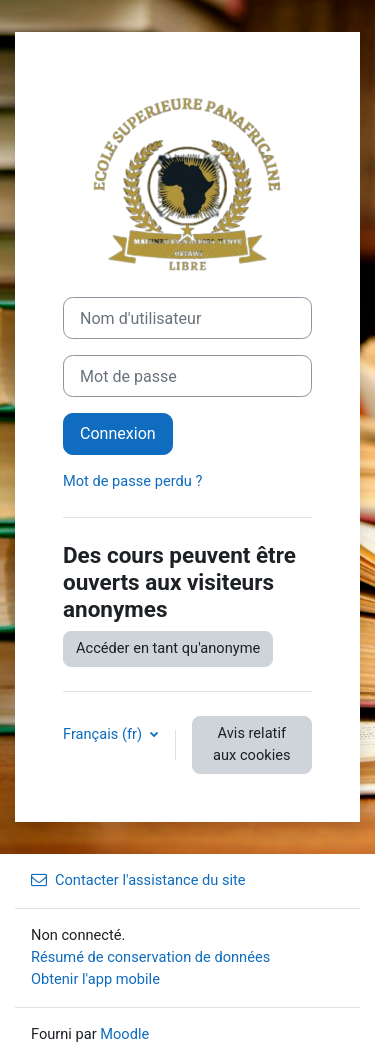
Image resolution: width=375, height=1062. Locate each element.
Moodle (124, 1034)
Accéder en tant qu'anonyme (168, 648)
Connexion (118, 433)
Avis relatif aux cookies (251, 744)
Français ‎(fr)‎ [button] (104, 734)
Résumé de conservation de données (150, 957)
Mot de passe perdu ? (132, 481)
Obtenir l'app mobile (95, 979)
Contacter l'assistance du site (138, 880)
